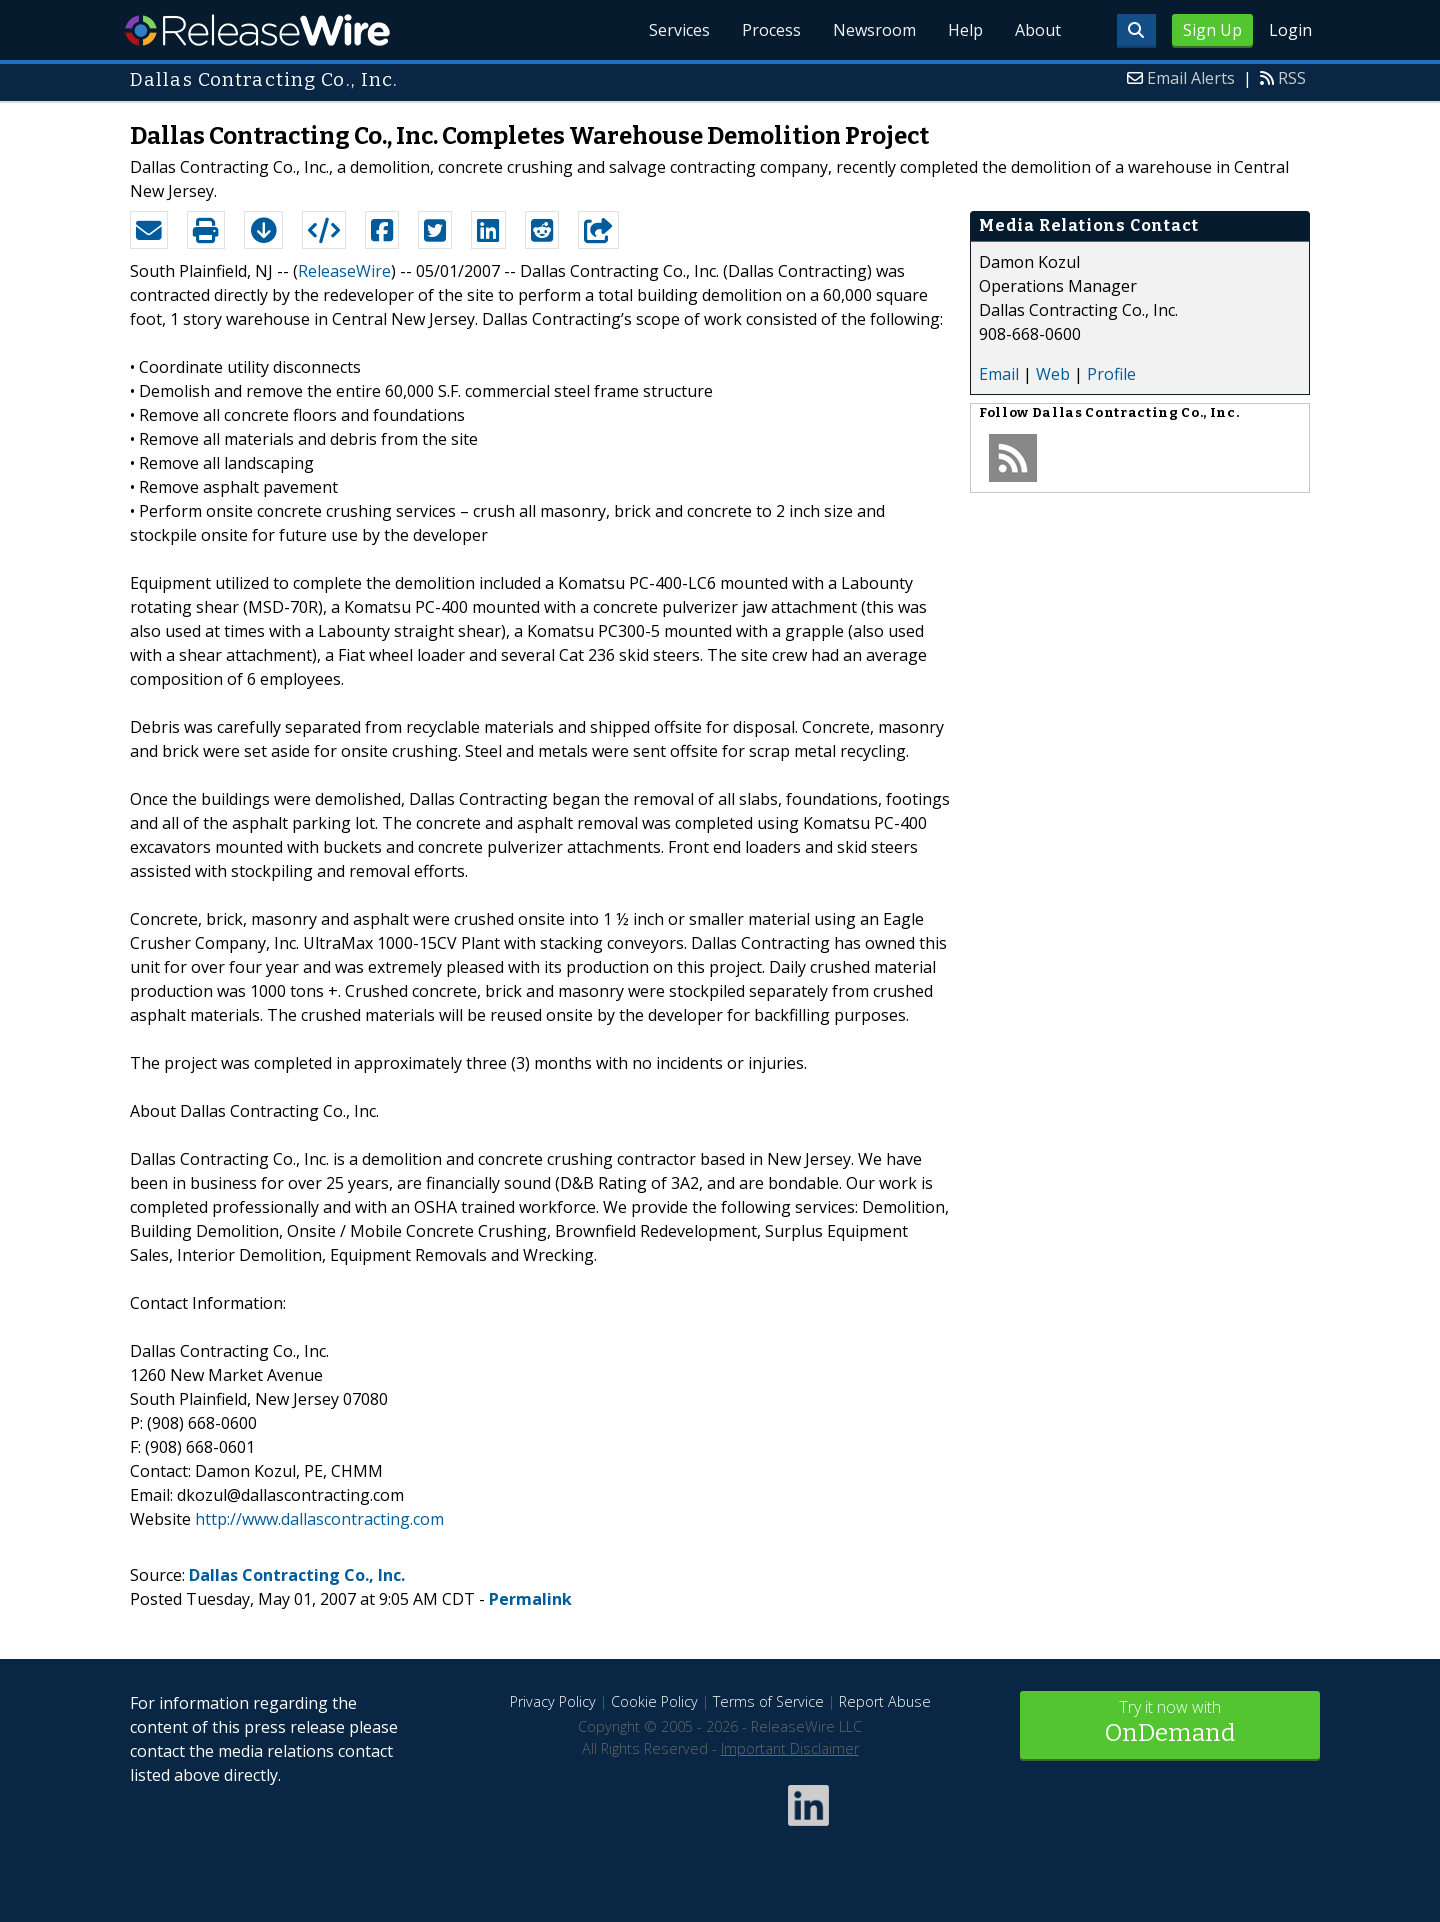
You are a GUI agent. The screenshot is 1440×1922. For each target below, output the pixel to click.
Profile (1111, 374)
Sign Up (1212, 30)
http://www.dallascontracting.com (319, 1519)
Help (965, 30)
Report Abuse (885, 1701)
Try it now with (1170, 1723)
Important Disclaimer (790, 1748)
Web (1053, 374)
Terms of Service (768, 1701)
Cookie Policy (654, 1701)
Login (1290, 30)
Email (999, 374)
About (1038, 30)
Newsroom (874, 30)
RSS (1292, 78)
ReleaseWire (257, 30)
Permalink (530, 1599)
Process (771, 30)
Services (679, 30)
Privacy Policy (553, 1701)
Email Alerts (1191, 78)
